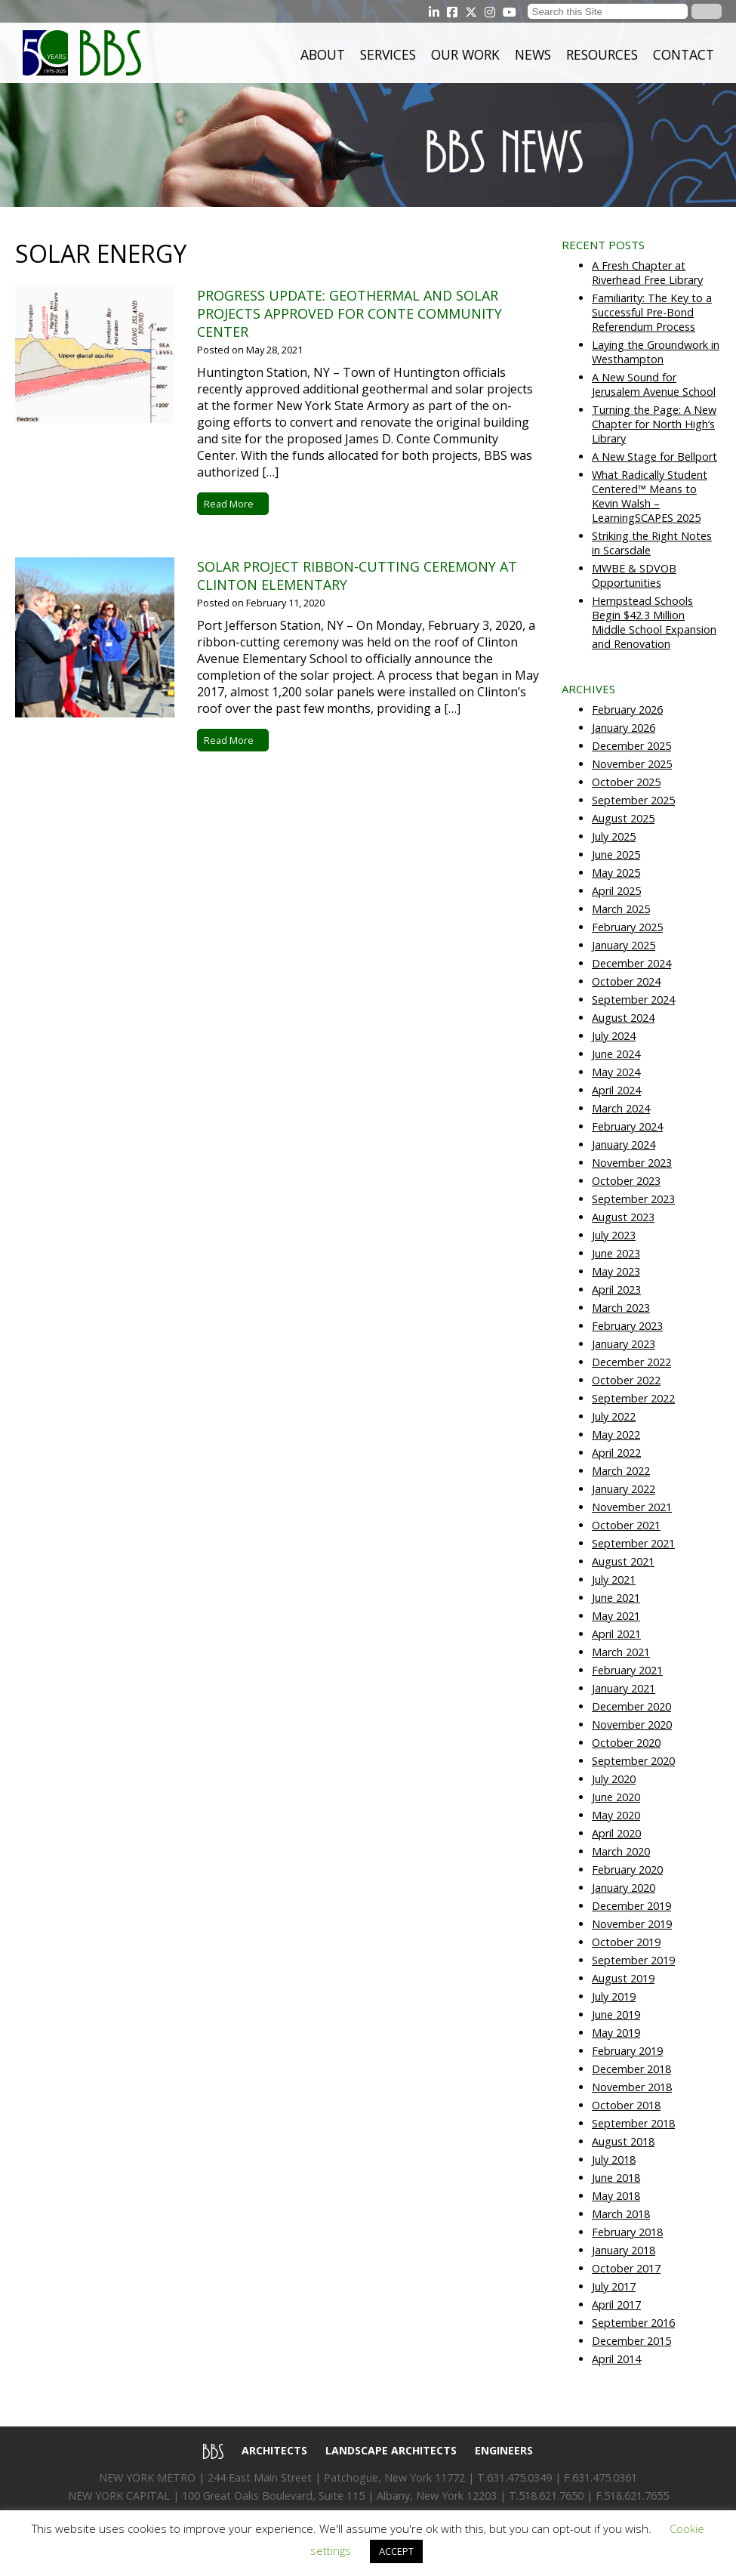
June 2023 (616, 1253)
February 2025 (627, 927)
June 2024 (616, 1054)
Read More (233, 504)
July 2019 (614, 1996)
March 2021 (621, 1652)
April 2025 (616, 891)
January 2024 (623, 1144)
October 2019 (626, 1942)
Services (388, 54)
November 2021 (632, 1507)
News (533, 54)
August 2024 (623, 1017)
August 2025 (623, 818)
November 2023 (632, 1162)
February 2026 (627, 709)
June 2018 (616, 2177)
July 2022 (614, 1416)
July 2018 (614, 2159)
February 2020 (627, 1869)
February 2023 (627, 1326)
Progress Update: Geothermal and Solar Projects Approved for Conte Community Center (349, 313)
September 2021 (633, 1543)
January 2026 (623, 727)
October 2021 (626, 1525)
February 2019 (627, 2051)
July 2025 (614, 836)
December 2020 (631, 1706)
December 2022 (631, 1362)
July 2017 (614, 2286)
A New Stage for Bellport (654, 456)
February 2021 (627, 1670)
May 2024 (616, 1072)
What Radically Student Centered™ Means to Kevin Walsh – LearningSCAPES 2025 (649, 496)
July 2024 (614, 1036)
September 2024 (633, 999)
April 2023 (616, 1289)
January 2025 (623, 945)
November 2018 (632, 2087)
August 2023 (623, 1217)
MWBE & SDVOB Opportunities (634, 575)
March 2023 (621, 1307)
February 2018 (627, 2232)
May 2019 (616, 2032)
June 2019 (616, 2014)
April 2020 (616, 1833)
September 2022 (633, 1398)
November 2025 (632, 764)
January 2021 (623, 1688)
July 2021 (614, 1579)
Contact (683, 54)
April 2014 (616, 2359)
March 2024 (621, 1108)
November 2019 (632, 1924)
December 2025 (631, 746)
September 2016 (633, 2322)
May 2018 (616, 2196)
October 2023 (626, 1181)
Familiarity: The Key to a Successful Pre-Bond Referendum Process (652, 312)
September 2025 (633, 800)
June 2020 (616, 1797)
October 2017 (626, 2268)
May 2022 (616, 1434)
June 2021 (616, 1597)
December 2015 (631, 2341)
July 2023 (614, 1235)
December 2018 (631, 2069)
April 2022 (616, 1452)
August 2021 (623, 1561)
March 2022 (621, 1471)
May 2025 (616, 872)
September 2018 (633, 2123)
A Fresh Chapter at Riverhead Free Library (647, 272)
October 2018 (626, 2105)
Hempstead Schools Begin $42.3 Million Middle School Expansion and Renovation (654, 622)
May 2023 (616, 1271)
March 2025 (621, 909)
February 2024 (627, 1126)
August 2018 (623, 2141)
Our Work (465, 54)
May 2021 (616, 1616)
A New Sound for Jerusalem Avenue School (654, 384)
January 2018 (623, 2250)
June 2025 (616, 854)
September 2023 (633, 1199)
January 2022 (623, 1489)
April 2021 (616, 1634)
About (322, 54)
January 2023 (623, 1344)
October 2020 (626, 1742)
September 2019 (633, 1960)
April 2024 (616, 1090)
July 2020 (614, 1779)
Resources (602, 54)
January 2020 (623, 1887)
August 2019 (623, 1978)
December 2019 (631, 1906)
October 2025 (626, 782)
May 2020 (616, 1815)
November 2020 (632, 1724)
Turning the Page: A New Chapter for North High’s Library (654, 424)
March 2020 (621, 1851)
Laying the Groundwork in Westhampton (655, 352)
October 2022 (626, 1380)
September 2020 (633, 1761)
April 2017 (616, 2304)
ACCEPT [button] (396, 2551)
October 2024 (626, 981)
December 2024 (631, 963)
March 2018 (621, 2214)
